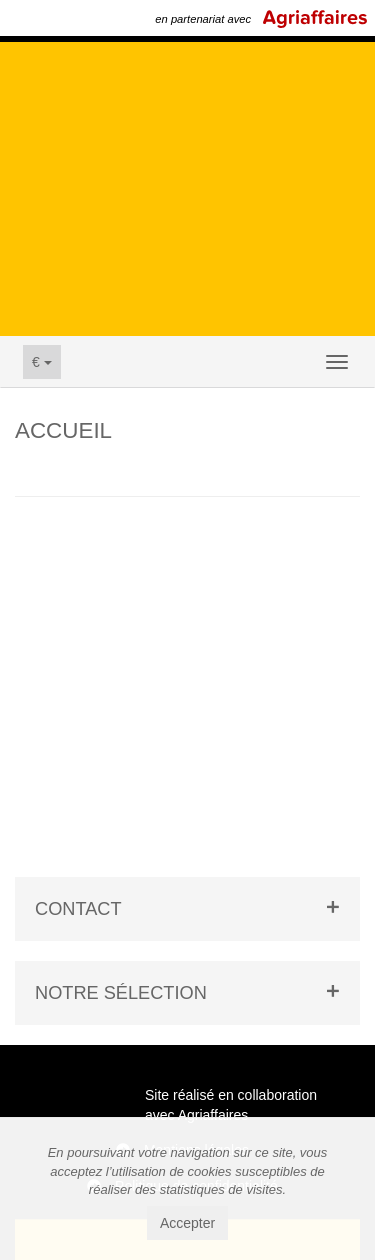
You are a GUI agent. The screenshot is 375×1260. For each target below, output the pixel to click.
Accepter (187, 1223)
